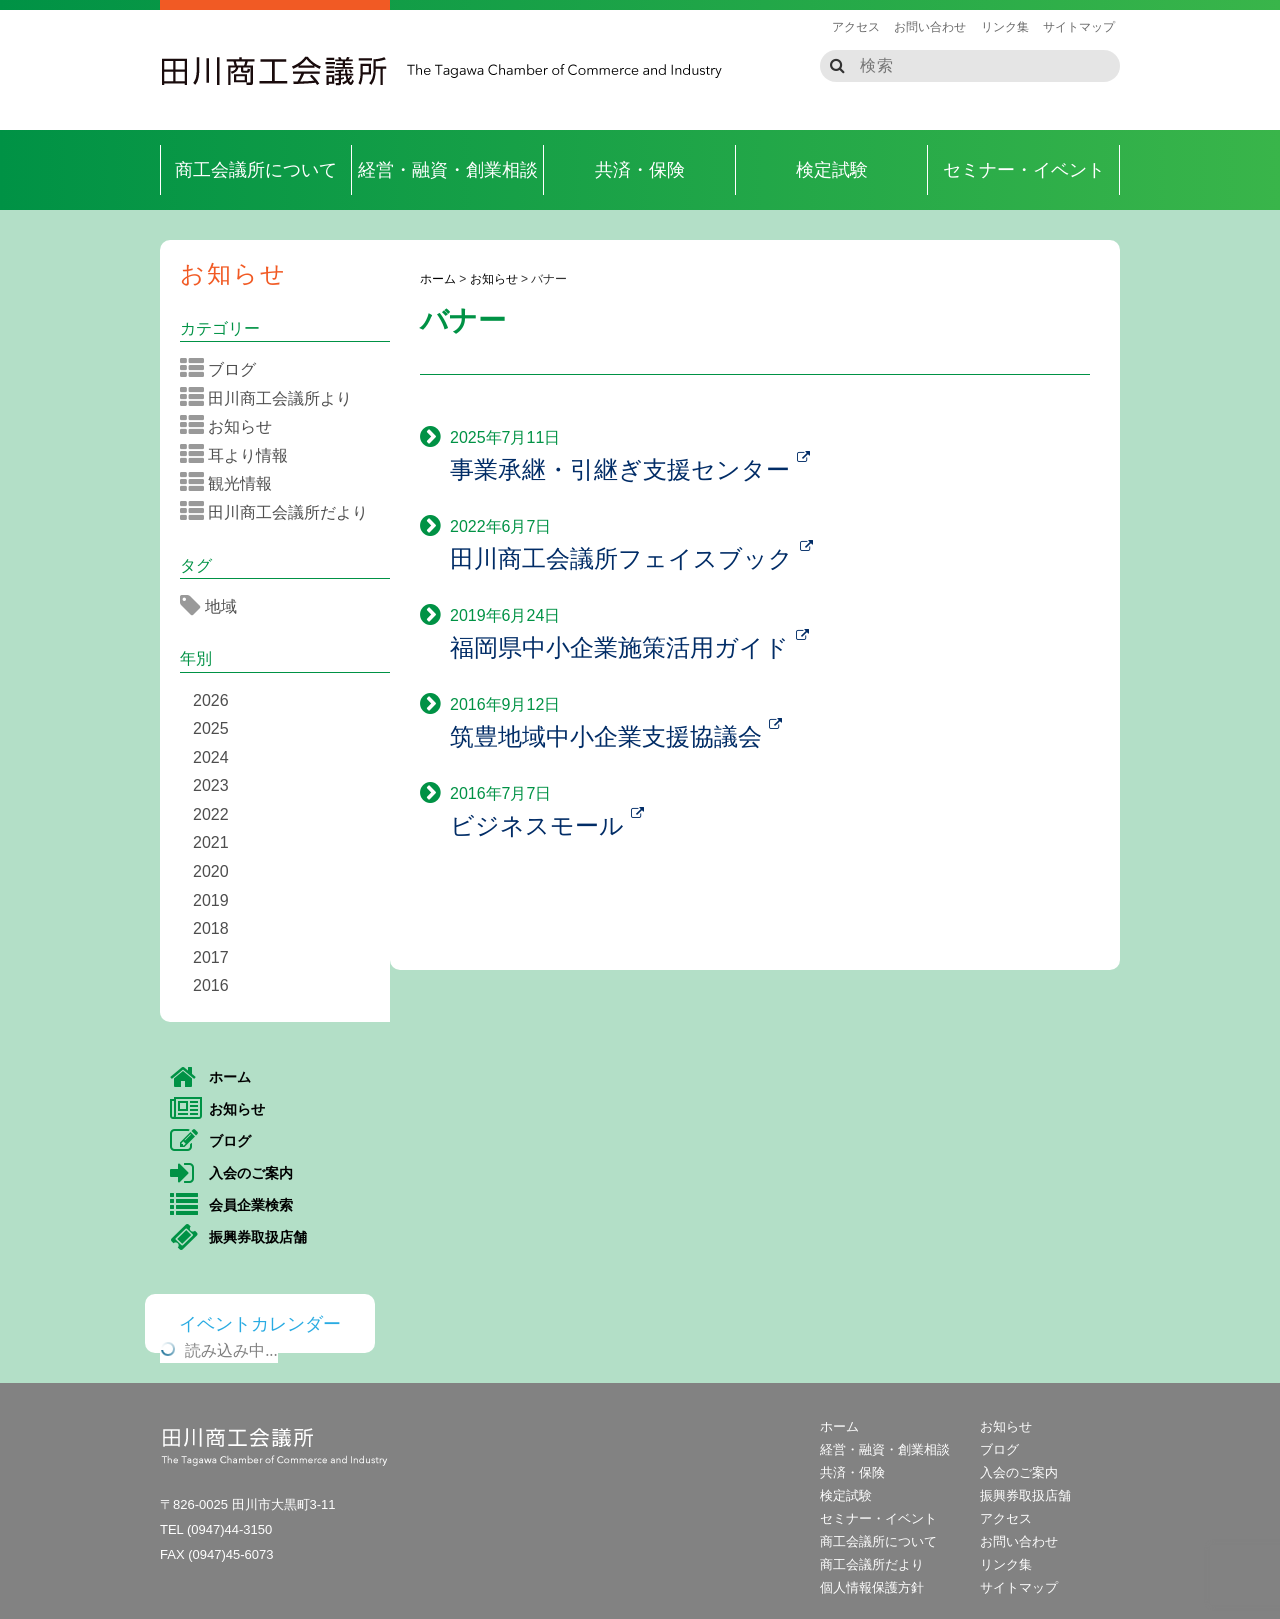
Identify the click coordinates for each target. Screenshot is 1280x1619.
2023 (211, 785)
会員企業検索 (231, 1206)
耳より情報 (240, 455)
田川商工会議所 (275, 71)
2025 (211, 728)
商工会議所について (256, 170)
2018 (211, 928)
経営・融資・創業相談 (448, 170)
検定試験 (832, 170)
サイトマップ (1079, 27)
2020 (211, 871)
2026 (211, 700)
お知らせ (233, 273)
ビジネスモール (547, 825)
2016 (211, 985)
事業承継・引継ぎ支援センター (630, 469)
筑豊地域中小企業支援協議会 (616, 736)
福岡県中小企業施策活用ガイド (629, 647)
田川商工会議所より (272, 398)
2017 (211, 957)
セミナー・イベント (1024, 170)
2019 (211, 900)
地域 (215, 606)
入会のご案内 (231, 1174)
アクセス (856, 27)
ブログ (224, 369)
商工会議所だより (872, 1564)
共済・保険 (640, 170)
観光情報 (232, 483)
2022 (211, 814)
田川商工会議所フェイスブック (631, 558)
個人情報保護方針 (872, 1587)
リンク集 (1005, 27)
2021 (211, 842)
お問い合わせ (930, 27)
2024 (211, 757)
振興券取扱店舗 (238, 1238)
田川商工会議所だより (280, 512)
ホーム (210, 1078)
